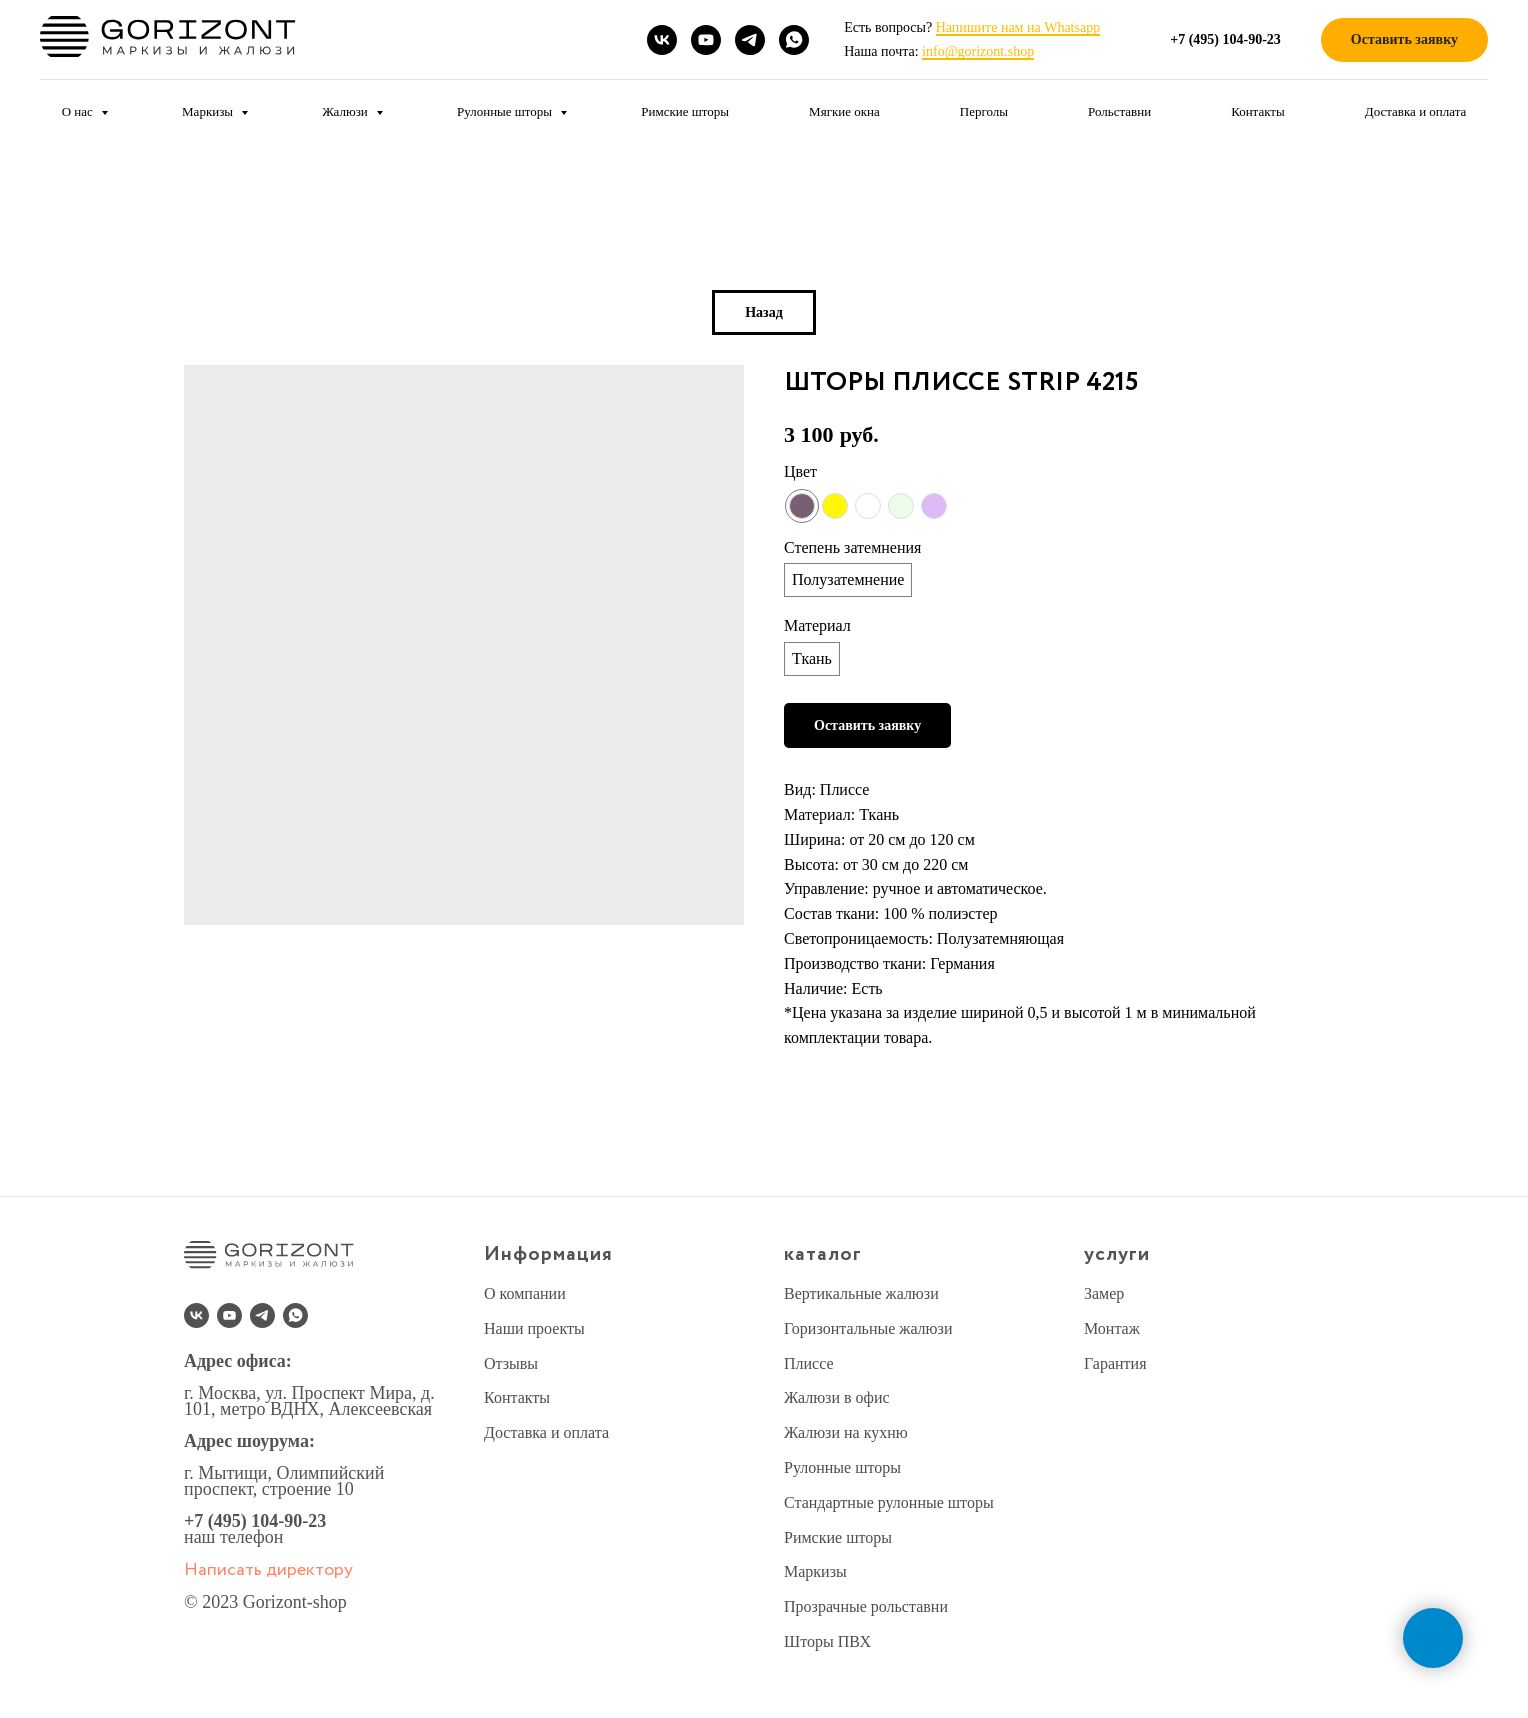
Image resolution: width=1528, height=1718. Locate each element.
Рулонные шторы (506, 111)
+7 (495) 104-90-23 (255, 1521)
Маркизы (209, 111)
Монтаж (1112, 1328)
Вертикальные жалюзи (861, 1293)
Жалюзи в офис (837, 1397)
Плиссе (809, 1363)
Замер (1104, 1293)
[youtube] (706, 40)
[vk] (662, 40)
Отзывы (511, 1363)
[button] (1404, 40)
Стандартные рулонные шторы (889, 1502)
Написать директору (268, 1570)
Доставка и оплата (1416, 111)
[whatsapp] (794, 40)
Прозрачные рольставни (866, 1606)
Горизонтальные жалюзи (868, 1328)
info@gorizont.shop (978, 51)
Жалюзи (346, 111)
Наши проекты (534, 1328)
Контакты (1258, 111)
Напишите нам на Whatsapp (1018, 27)
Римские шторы (685, 111)
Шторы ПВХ (827, 1641)
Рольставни (1119, 111)
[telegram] (750, 40)
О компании (525, 1293)
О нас (79, 111)
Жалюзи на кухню (846, 1432)
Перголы (984, 111)
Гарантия (1115, 1363)
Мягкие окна (844, 111)
